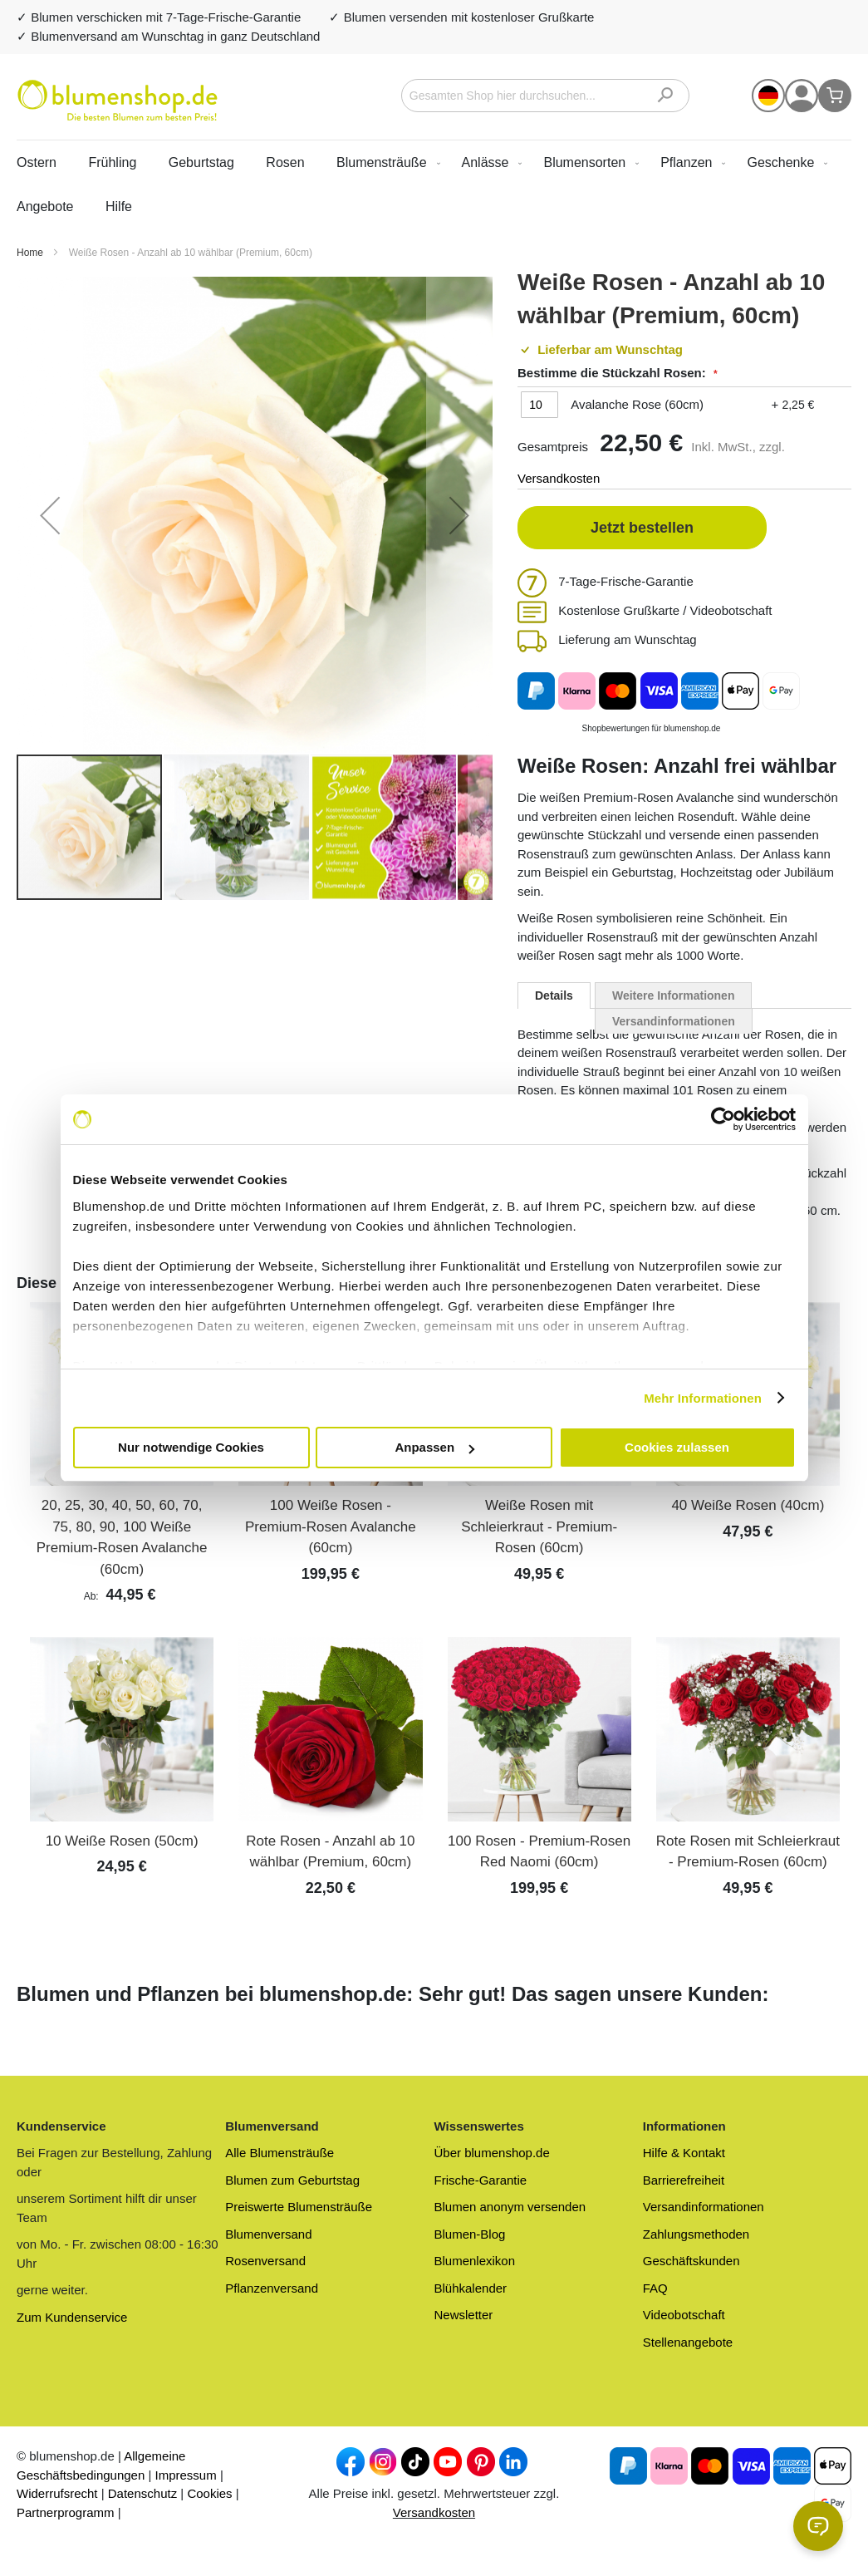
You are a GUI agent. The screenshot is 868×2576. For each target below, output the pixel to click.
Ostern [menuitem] (36, 162)
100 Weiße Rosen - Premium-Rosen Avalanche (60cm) (330, 1526)
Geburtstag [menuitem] (201, 162)
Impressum (186, 2475)
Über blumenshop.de (492, 2153)
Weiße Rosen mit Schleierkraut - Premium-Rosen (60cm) (539, 1526)
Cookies (209, 2493)
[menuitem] (385, 162)
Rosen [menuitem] (285, 162)
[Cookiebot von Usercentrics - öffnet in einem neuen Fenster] (723, 1119)
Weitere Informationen (673, 995)
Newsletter (463, 2315)
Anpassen (434, 1447)
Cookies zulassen (677, 1447)
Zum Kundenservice (72, 2317)
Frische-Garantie (480, 2180)
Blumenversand (268, 2234)
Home (31, 252)
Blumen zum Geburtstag (292, 2180)
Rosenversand (265, 2261)
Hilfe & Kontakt (684, 2153)
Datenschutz (142, 2493)
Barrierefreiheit (683, 2180)
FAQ (655, 2288)
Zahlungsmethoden (696, 2234)
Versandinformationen (673, 1021)
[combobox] (545, 95)
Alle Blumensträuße (279, 2153)
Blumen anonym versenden (510, 2207)
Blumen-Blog (470, 2234)
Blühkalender (471, 2288)
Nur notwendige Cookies (191, 1447)
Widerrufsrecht (57, 2493)
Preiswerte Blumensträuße (298, 2207)
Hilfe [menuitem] (118, 206)
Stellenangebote (688, 2342)
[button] (768, 95)
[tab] (554, 995)
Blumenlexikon (475, 2261)
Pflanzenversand (271, 2288)
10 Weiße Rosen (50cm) (122, 1841)
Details (554, 995)
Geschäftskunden (691, 2261)
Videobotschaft (684, 2315)
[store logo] (117, 100)
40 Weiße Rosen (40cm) (747, 1505)
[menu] (434, 184)
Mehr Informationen (703, 1398)
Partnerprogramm (66, 2512)
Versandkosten (558, 478)
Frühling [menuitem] (112, 162)
